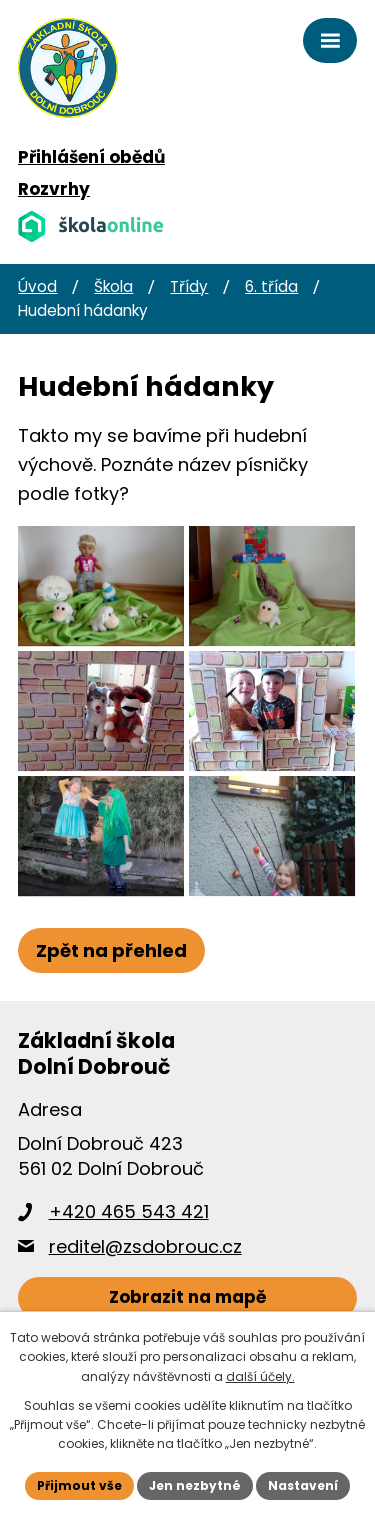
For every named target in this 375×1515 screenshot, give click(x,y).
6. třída (271, 286)
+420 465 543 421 (129, 1211)
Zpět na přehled (111, 950)
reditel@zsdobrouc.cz (145, 1246)
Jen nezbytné (195, 1485)
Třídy (189, 286)
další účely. (260, 1376)
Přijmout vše (79, 1485)
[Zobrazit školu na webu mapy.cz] (187, 1298)
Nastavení (303, 1485)
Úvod (37, 286)
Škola (113, 286)
